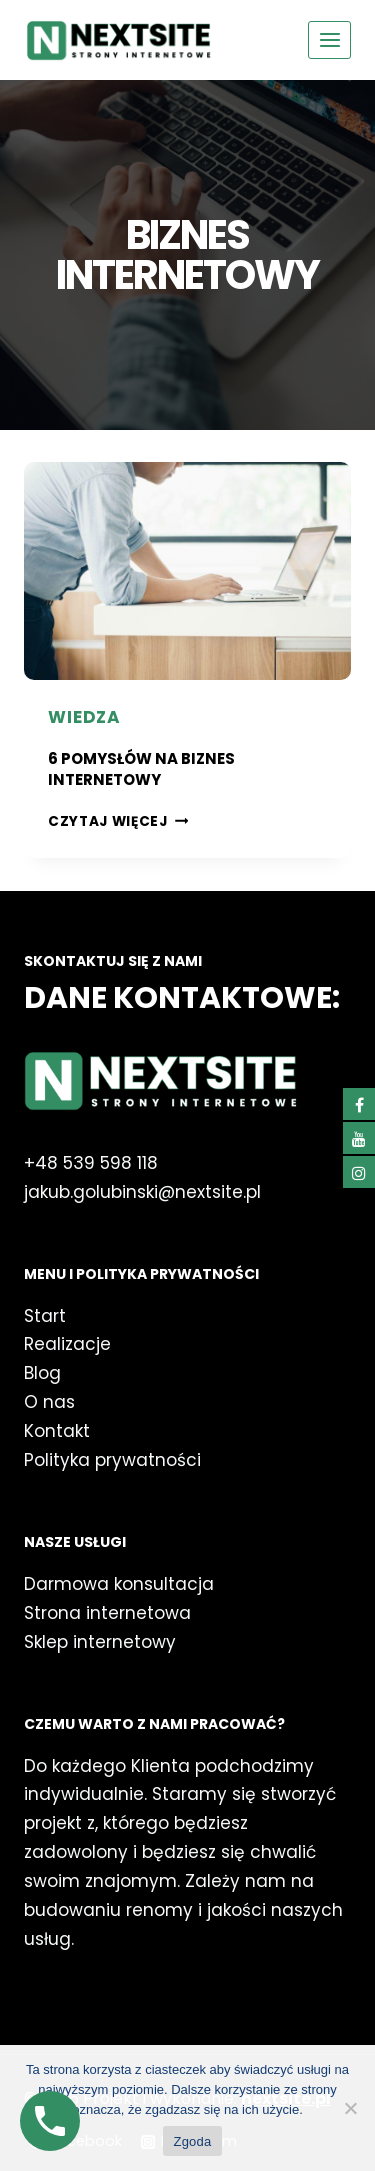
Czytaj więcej (118, 821)
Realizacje (67, 1344)
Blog (42, 1373)
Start (45, 1316)
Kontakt (57, 1431)
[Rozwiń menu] (329, 39)
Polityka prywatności (112, 1460)
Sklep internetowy (100, 1642)
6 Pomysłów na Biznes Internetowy (141, 769)
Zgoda (192, 2141)
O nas (52, 1402)
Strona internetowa (107, 1613)
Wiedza (84, 717)
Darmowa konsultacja (119, 1584)
